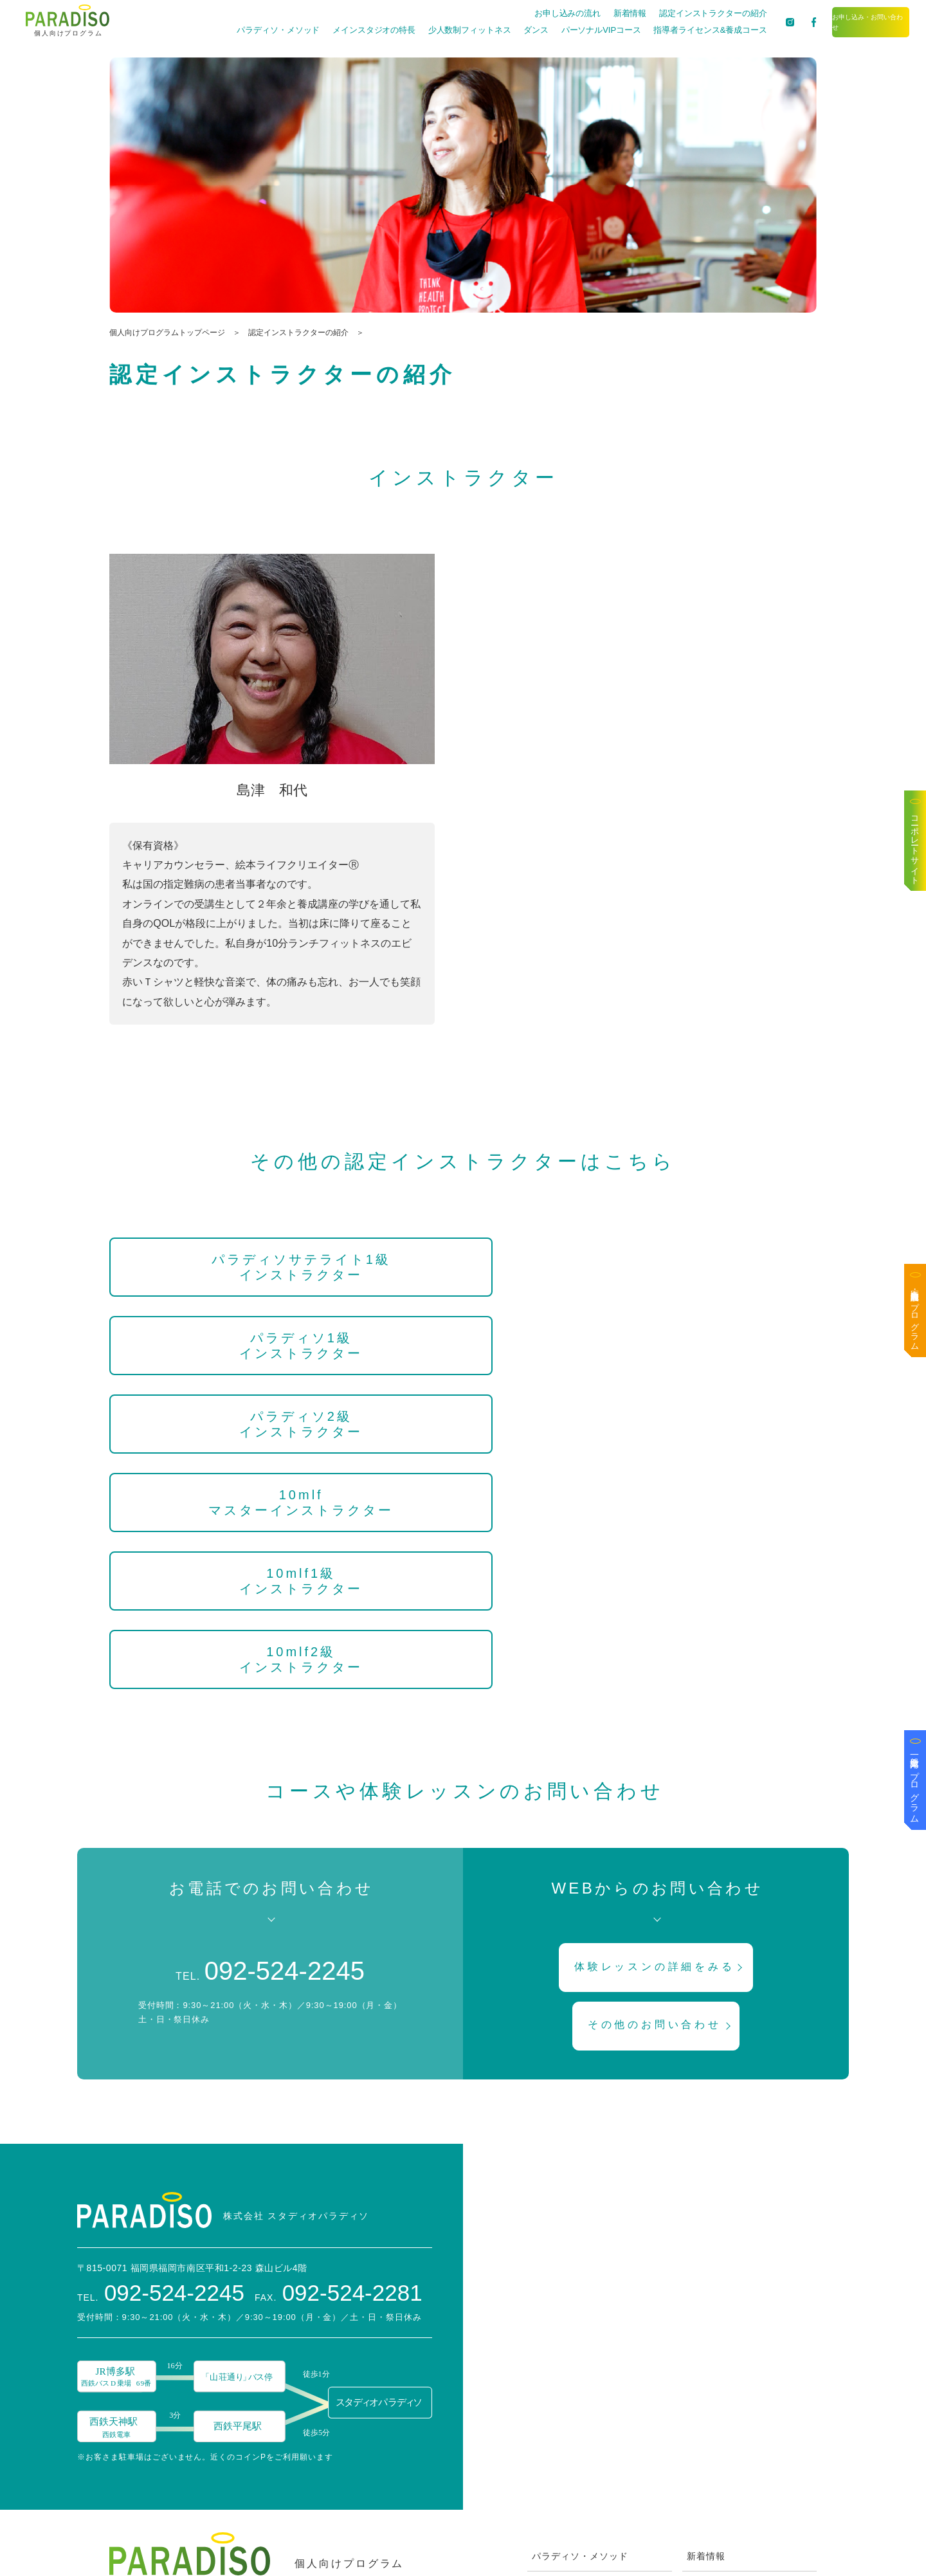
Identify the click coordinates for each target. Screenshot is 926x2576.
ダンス (494, 30)
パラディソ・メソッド (236, 30)
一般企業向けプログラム (915, 1785)
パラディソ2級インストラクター (710, 1267)
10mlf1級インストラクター (463, 1345)
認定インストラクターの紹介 (671, 13)
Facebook (709, 2425)
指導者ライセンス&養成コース (668, 30)
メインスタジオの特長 (332, 30)
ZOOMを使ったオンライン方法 (599, 2490)
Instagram (709, 2458)
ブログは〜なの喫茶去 (735, 2393)
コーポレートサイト (915, 845)
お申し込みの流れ (526, 13)
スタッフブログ (720, 2329)
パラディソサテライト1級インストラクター (215, 1267)
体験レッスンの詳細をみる (657, 1669)
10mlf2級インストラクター (710, 1345)
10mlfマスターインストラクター (215, 1353)
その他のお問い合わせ (657, 1731)
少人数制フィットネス (427, 30)
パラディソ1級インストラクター (463, 1267)
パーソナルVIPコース (559, 30)
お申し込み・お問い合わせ (850, 21)
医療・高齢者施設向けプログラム (915, 1315)
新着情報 (588, 13)
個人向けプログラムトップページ (167, 332)
